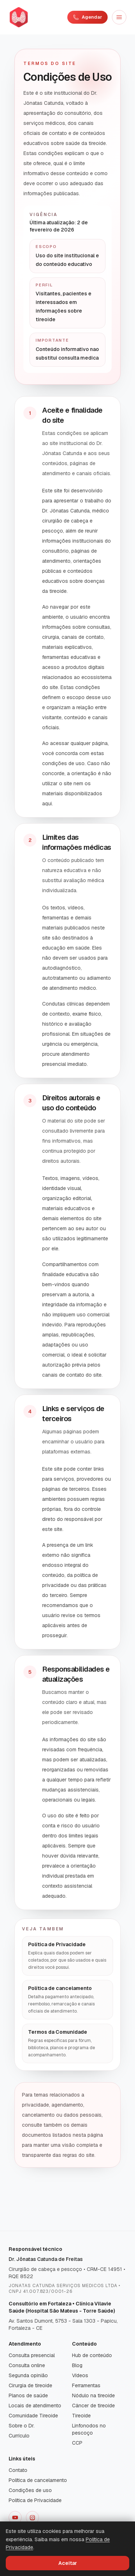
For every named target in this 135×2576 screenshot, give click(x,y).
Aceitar (67, 2563)
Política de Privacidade (35, 2500)
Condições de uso (30, 2490)
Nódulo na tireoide (93, 2395)
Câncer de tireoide (93, 2405)
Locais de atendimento (35, 2405)
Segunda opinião (28, 2375)
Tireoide (81, 2415)
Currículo (19, 2435)
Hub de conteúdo (92, 2355)
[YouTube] (15, 2517)
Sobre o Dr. (22, 2425)
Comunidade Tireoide (33, 2415)
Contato (18, 2470)
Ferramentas (86, 2385)
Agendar (87, 17)
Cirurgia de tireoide (30, 2385)
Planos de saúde (28, 2395)
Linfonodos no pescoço (89, 2429)
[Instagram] (32, 2517)
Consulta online (27, 2365)
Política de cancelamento (38, 2480)
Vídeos (80, 2375)
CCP (77, 2443)
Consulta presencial (32, 2355)
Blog (77, 2365)
